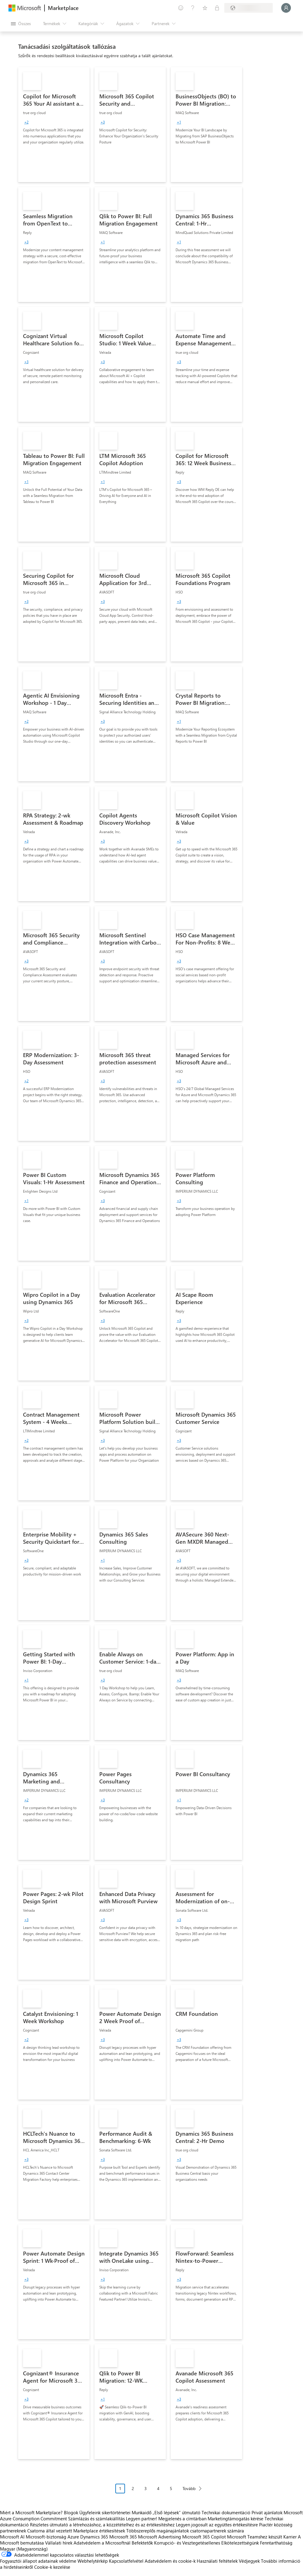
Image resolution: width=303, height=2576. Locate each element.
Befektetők (142, 2543)
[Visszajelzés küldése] (181, 8)
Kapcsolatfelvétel (126, 2561)
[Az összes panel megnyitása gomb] (20, 23)
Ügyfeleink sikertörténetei (104, 2512)
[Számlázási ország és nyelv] (248, 8)
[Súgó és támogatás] (193, 8)
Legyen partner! (141, 2518)
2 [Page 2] (133, 2488)
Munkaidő (141, 2512)
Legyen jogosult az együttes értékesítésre (217, 2525)
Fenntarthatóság (276, 2543)
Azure (73, 2537)
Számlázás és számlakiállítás (96, 2518)
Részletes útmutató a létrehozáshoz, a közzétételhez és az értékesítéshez (102, 2525)
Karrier (290, 2537)
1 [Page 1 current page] (120, 2488)
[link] (54, 124)
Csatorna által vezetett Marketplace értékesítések (76, 2531)
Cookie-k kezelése (52, 2567)
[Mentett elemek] (205, 8)
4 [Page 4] (158, 2488)
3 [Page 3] (145, 2488)
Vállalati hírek (58, 2543)
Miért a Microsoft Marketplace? (31, 2512)
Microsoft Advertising (159, 2537)
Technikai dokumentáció (226, 2512)
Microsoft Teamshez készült (254, 2537)
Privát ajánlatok (267, 2512)
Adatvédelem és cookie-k (170, 2561)
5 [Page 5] (171, 2488)
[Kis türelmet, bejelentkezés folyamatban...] (286, 8)
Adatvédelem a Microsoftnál (102, 2543)
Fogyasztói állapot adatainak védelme (38, 2561)
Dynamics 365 (94, 2537)
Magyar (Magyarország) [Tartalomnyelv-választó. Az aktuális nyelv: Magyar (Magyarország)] (24, 2549)
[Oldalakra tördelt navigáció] (160, 2493)
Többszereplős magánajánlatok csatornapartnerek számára (185, 2531)
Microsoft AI (12, 2537)
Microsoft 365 (123, 2537)
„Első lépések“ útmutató (176, 2512)
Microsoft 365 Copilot (204, 2537)
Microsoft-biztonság (46, 2537)
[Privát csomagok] (217, 8)
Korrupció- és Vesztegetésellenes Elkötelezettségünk (206, 2543)
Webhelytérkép (92, 2561)
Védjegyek (249, 2561)
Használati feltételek (217, 2561)
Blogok (71, 2512)
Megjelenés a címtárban (182, 2518)
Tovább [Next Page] (189, 2488)
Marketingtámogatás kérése (235, 2518)
